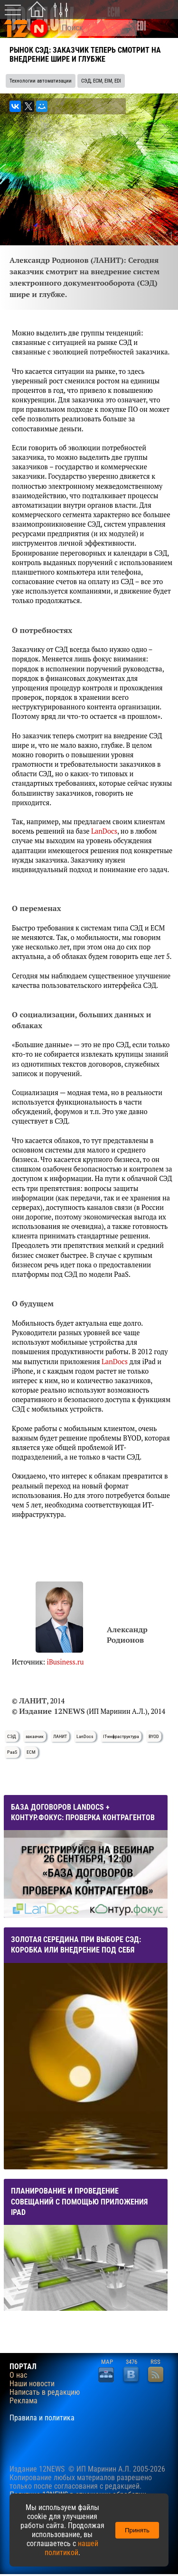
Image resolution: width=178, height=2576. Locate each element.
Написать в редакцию (44, 2392)
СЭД (11, 1736)
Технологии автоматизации (40, 81)
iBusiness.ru (65, 1661)
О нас (18, 2375)
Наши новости (32, 2384)
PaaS (12, 1752)
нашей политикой (71, 2548)
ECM (31, 1752)
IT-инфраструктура (121, 1736)
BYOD (154, 1736)
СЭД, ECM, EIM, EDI (101, 81)
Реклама (23, 2401)
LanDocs (104, 831)
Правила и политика (42, 2418)
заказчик (35, 1736)
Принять (137, 2530)
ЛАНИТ (60, 1736)
